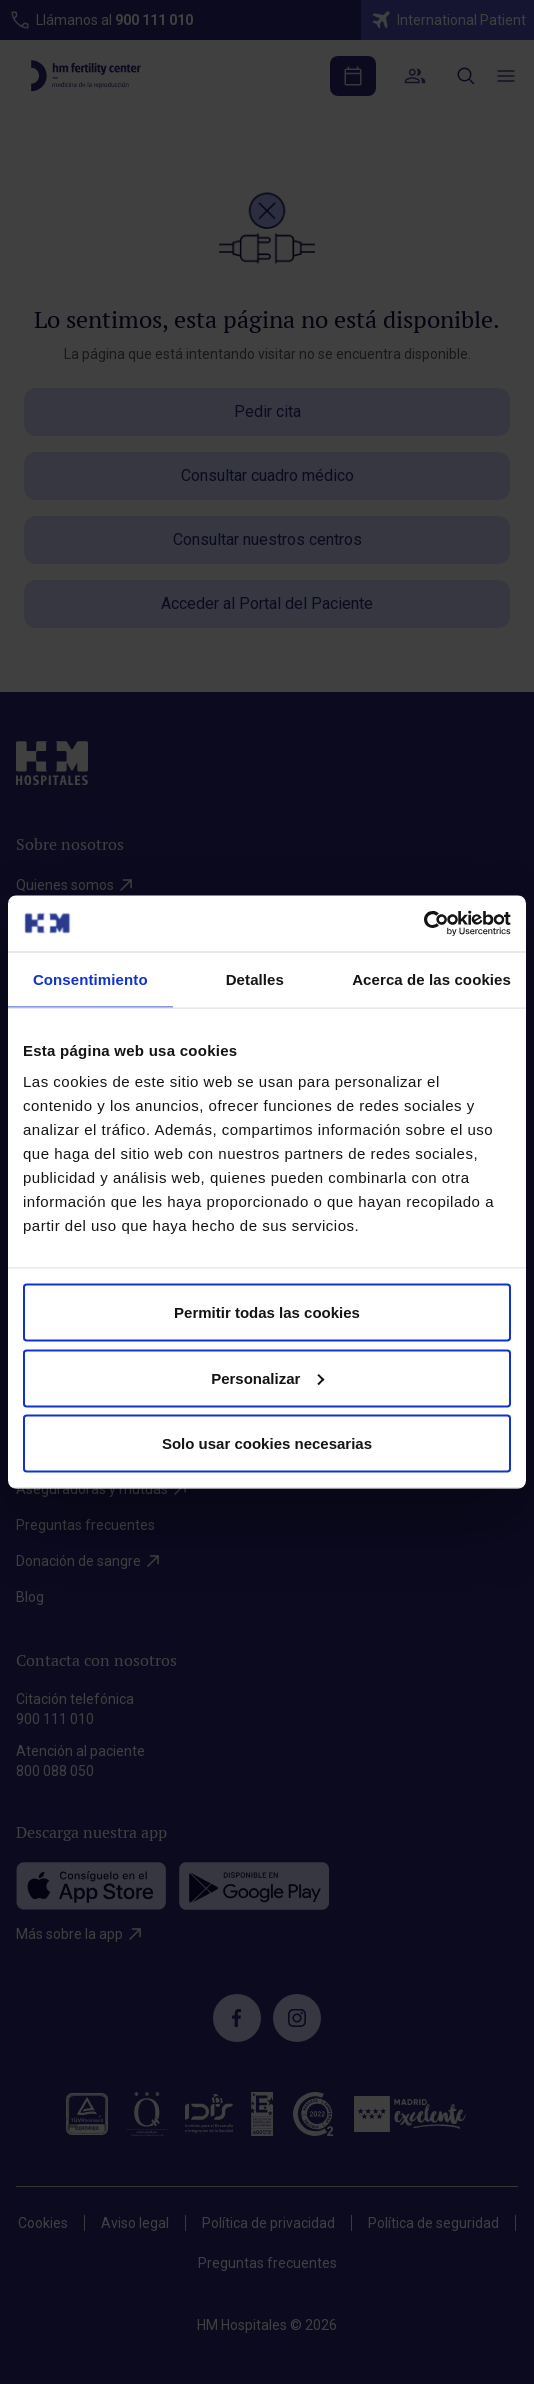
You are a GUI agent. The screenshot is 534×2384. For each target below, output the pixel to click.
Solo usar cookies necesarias (267, 1443)
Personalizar (267, 1377)
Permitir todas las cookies (267, 1312)
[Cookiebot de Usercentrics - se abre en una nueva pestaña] (423, 924)
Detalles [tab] (255, 978)
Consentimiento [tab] (90, 978)
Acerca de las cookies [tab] (431, 978)
